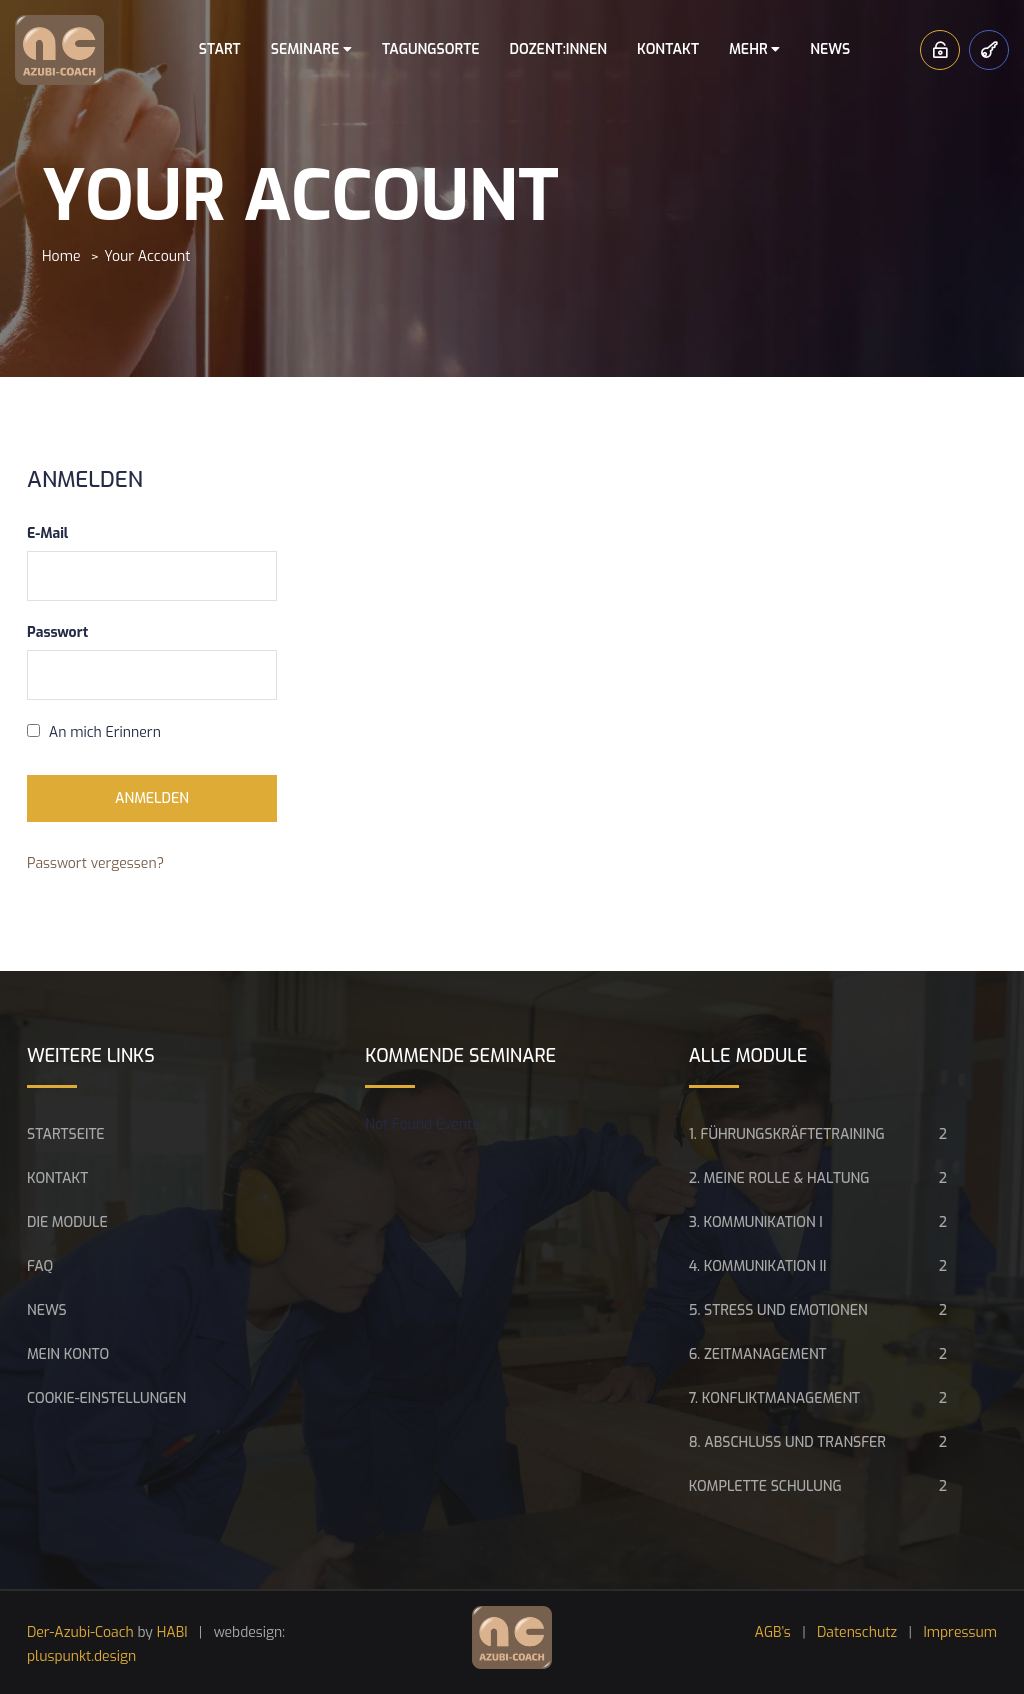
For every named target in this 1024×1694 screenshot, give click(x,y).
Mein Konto (68, 1354)
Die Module (67, 1222)
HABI (172, 1632)
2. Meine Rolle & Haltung (779, 1178)
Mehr (754, 49)
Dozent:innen (558, 49)
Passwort (57, 632)
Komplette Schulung (765, 1486)
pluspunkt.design (81, 1656)
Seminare (311, 49)
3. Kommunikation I (756, 1222)
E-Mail (47, 533)
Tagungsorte (431, 49)
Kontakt (668, 49)
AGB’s (773, 1632)
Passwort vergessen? (95, 863)
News (830, 49)
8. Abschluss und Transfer (787, 1442)
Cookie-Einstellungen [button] (106, 1398)
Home (61, 256)
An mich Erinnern (94, 732)
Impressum (960, 1632)
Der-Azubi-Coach (80, 1632)
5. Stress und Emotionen (778, 1310)
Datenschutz (857, 1632)
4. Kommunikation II (758, 1266)
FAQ (40, 1266)
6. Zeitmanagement (758, 1354)
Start (220, 49)
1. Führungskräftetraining (787, 1134)
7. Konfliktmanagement (774, 1398)
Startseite (66, 1134)
